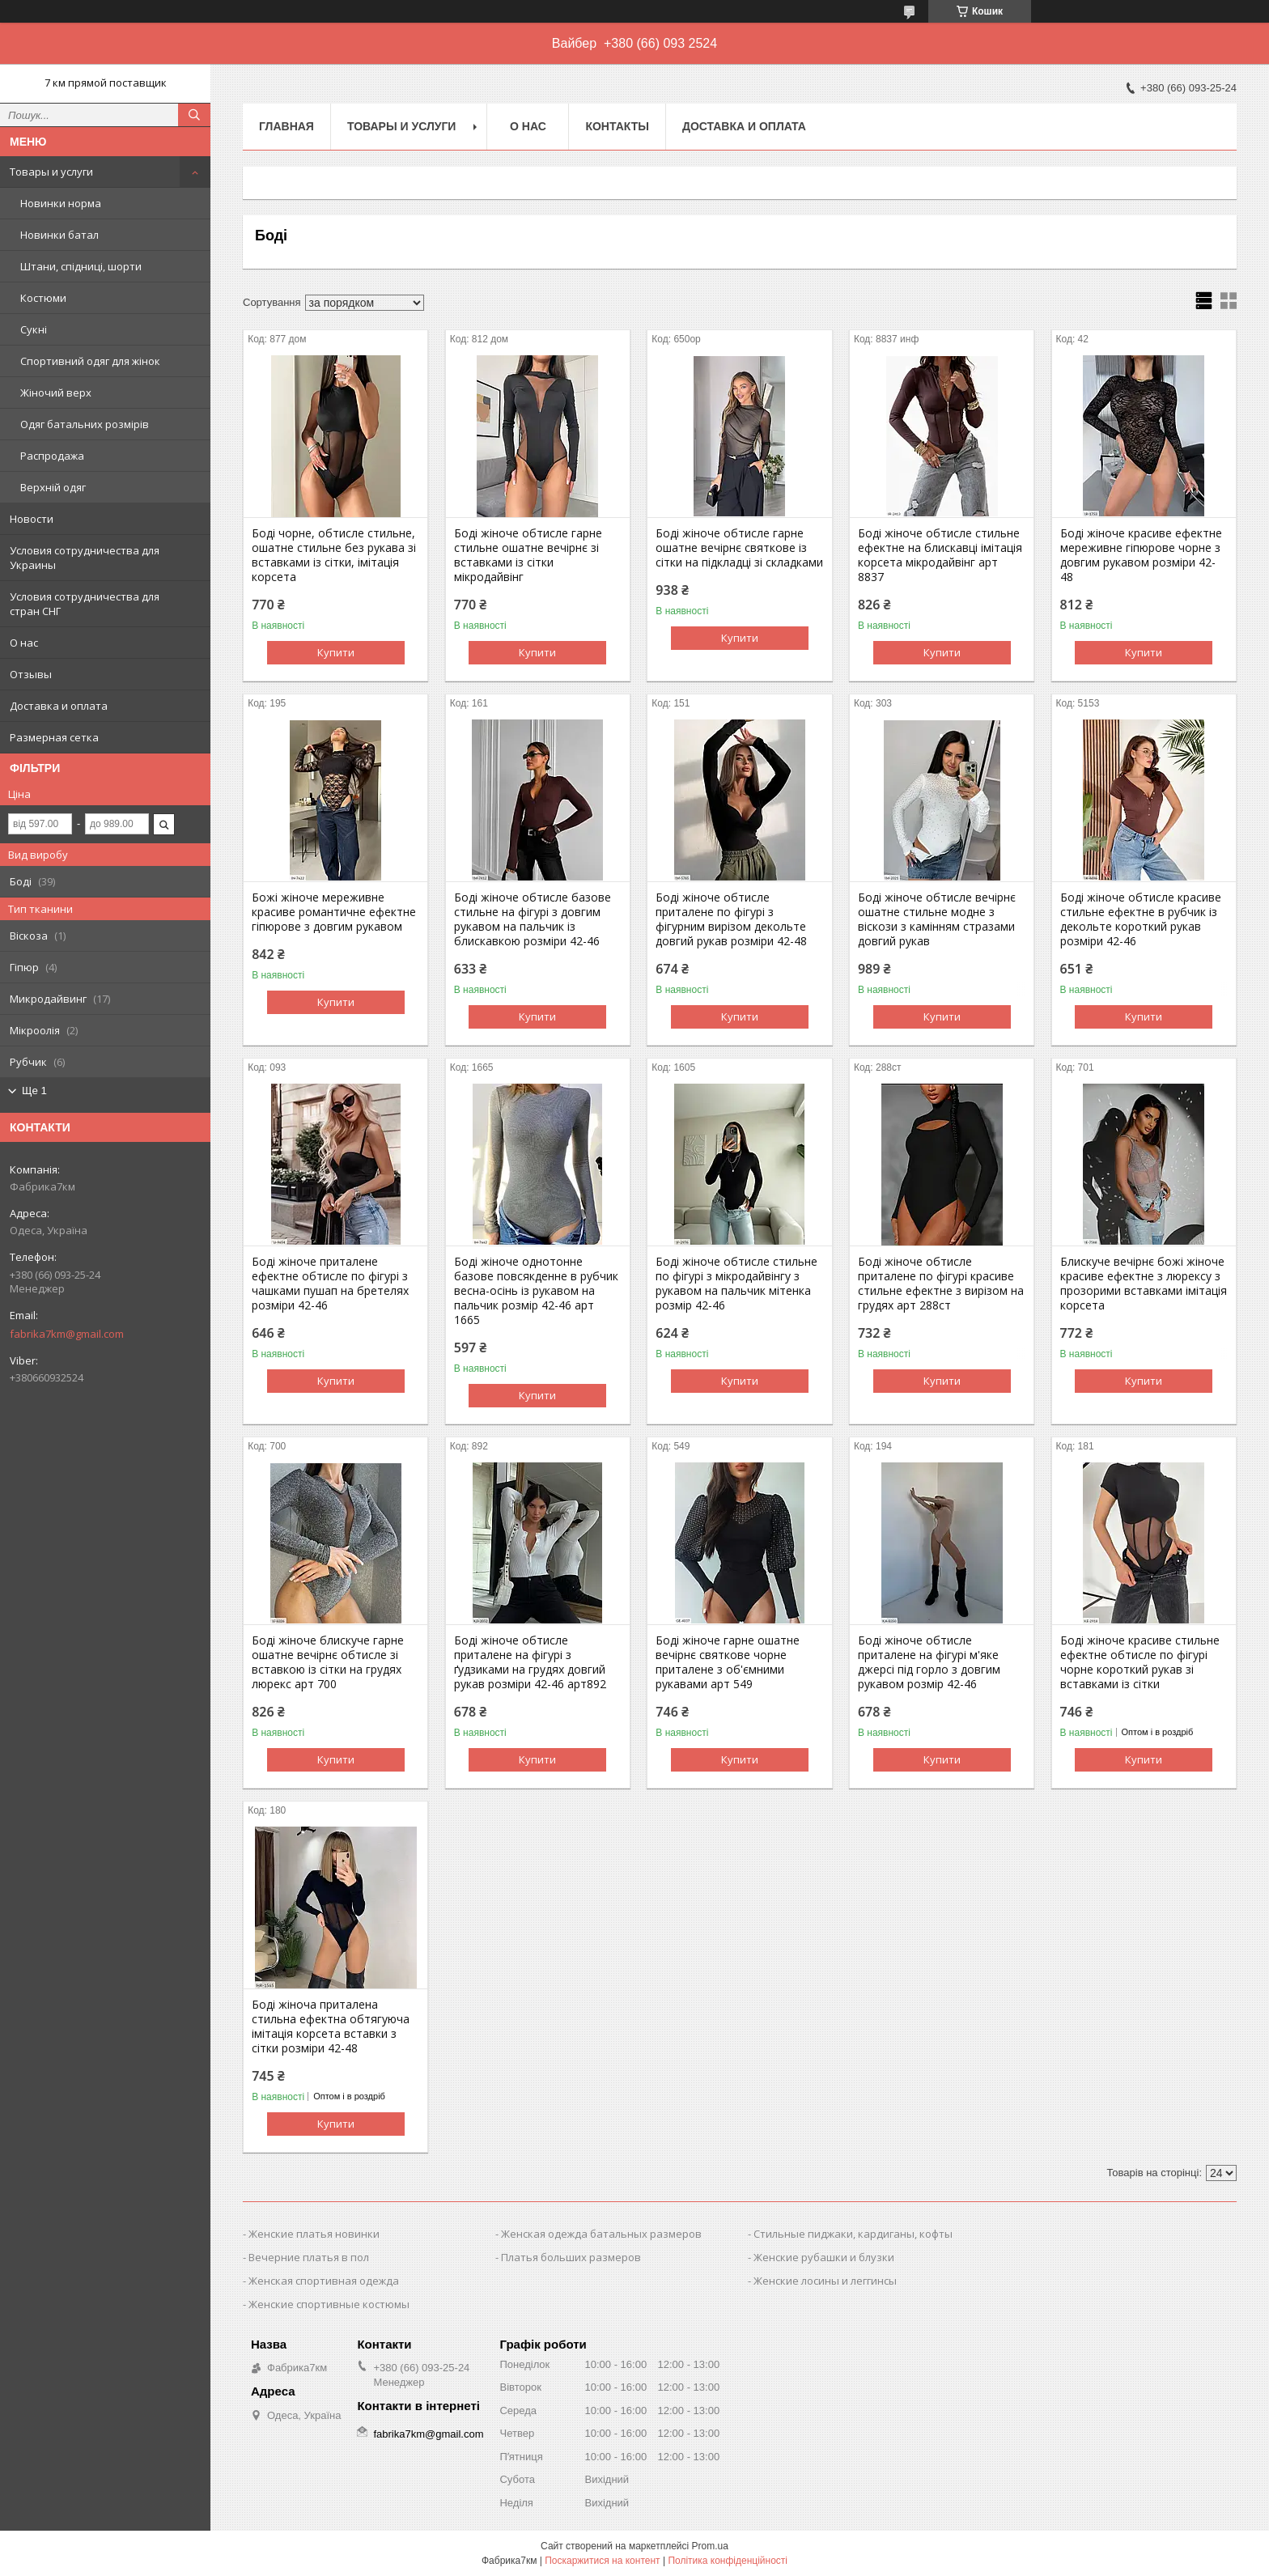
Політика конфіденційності (727, 2560)
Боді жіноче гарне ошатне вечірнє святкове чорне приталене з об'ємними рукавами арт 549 (728, 1662)
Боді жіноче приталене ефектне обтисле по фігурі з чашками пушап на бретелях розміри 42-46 (330, 1283)
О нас (24, 642)
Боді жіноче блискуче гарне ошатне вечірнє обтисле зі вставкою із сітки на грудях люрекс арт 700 (328, 1662)
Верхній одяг (53, 487)
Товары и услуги (51, 171)
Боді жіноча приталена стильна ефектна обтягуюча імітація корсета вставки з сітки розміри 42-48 (331, 2026)
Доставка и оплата (59, 705)
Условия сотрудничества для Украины (84, 557)
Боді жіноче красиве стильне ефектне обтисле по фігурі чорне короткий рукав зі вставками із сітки (1140, 1662)
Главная (286, 126)
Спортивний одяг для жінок (90, 361)
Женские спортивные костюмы (329, 2304)
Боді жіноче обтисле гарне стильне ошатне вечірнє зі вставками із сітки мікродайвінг (528, 555)
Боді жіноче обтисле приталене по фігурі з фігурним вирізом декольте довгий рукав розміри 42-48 (731, 919)
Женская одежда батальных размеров (601, 2233)
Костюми (43, 298)
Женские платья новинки (314, 2233)
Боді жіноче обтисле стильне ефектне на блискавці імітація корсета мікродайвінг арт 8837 (940, 555)
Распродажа (52, 455)
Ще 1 (34, 1090)
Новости (31, 518)
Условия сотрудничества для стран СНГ (84, 603)
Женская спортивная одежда (323, 2280)
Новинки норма (60, 203)
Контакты (616, 126)
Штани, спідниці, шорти (81, 266)
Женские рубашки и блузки (823, 2257)
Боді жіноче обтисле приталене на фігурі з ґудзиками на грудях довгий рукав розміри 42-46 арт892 (530, 1662)
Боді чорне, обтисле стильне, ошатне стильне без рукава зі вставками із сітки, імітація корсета (334, 555)
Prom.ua (710, 2546)
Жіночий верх (55, 392)
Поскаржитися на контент (602, 2560)
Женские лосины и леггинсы (825, 2280)
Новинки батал (59, 234)
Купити (335, 652)
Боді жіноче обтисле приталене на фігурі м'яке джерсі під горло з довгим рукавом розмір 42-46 (929, 1662)
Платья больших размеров (571, 2257)
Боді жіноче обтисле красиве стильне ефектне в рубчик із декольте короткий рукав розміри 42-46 (1140, 919)
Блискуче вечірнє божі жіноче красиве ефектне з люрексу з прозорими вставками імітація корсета (1143, 1283)
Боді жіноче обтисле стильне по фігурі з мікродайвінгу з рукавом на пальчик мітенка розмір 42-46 (736, 1283)
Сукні (33, 329)
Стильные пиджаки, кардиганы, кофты (853, 2233)
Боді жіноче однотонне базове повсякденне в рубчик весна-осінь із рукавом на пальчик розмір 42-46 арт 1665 (536, 1290)
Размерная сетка (54, 737)
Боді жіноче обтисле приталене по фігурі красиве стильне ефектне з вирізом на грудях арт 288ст (941, 1283)
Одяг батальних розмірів (84, 424)
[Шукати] (194, 115)
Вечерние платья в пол (308, 2257)
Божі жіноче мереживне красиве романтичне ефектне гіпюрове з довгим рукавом (334, 912)
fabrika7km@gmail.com (67, 1333)
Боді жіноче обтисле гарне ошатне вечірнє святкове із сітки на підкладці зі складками (739, 548)
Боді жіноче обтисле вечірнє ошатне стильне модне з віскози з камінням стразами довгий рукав (937, 919)
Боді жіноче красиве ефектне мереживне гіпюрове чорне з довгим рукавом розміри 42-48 (1141, 555)
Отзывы (31, 674)
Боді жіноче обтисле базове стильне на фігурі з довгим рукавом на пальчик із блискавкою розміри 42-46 (532, 919)
